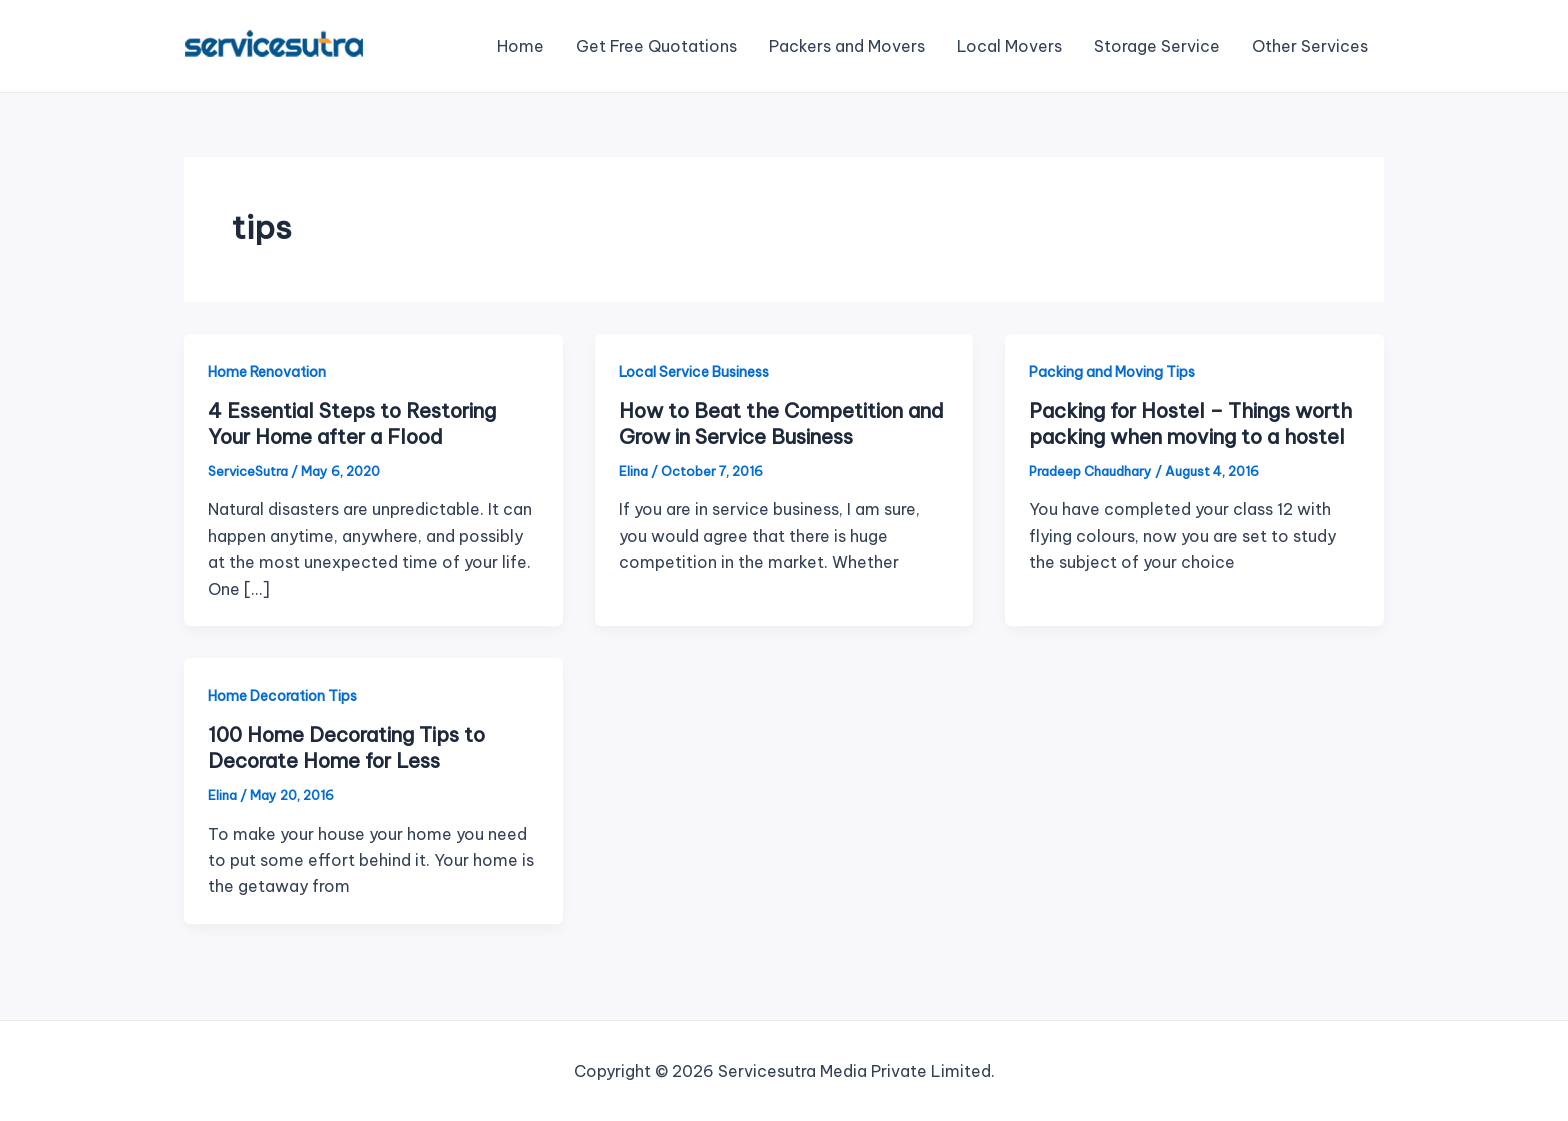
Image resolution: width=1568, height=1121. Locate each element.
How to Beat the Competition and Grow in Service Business (781, 423)
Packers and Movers (847, 46)
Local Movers (1009, 46)
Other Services (1310, 46)
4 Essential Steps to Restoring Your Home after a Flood (352, 423)
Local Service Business (694, 372)
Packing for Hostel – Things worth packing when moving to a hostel (1190, 423)
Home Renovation (267, 372)
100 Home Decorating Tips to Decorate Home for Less (346, 747)
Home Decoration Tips (282, 696)
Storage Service (1157, 46)
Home (520, 46)
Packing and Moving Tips (1112, 372)
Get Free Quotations (656, 46)
